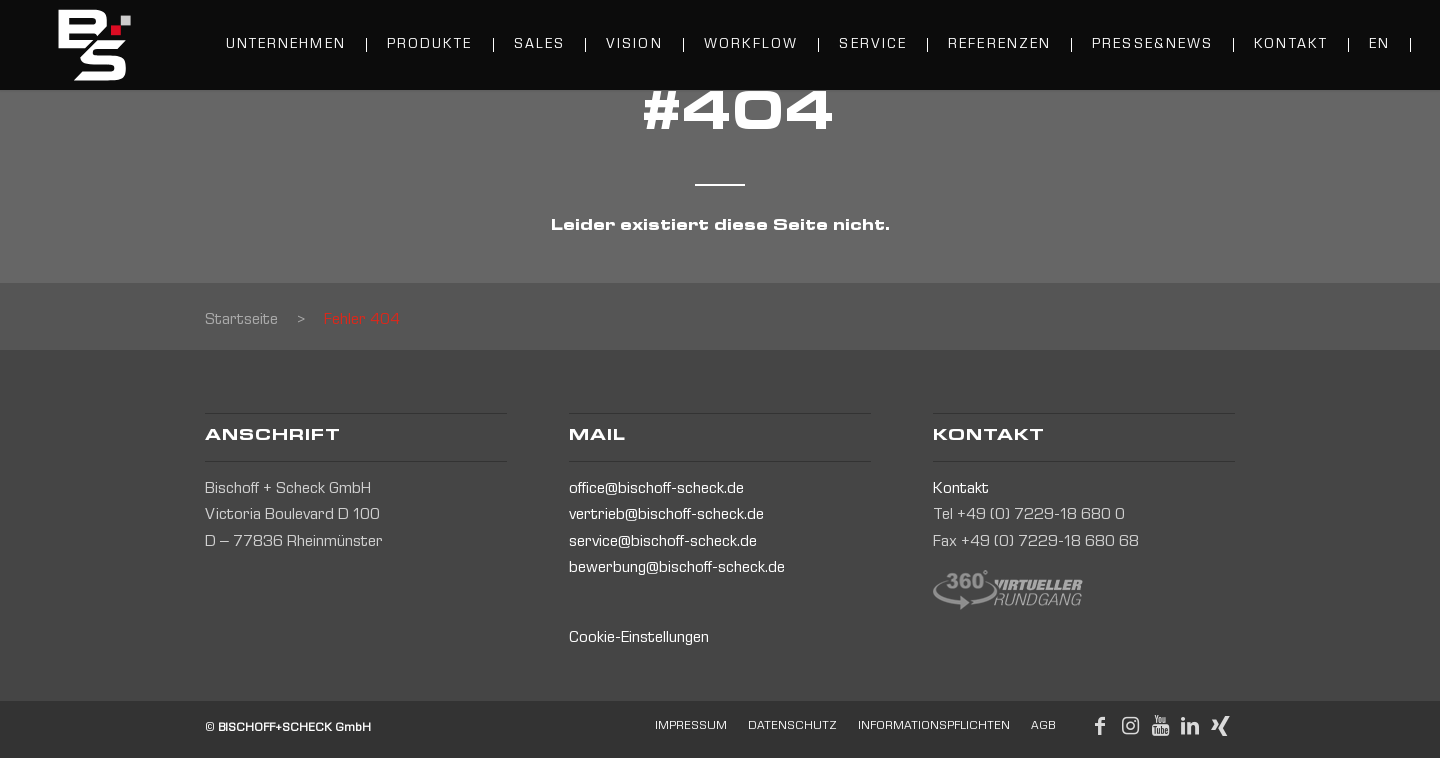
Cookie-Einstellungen (639, 639)
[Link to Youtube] (1160, 726)
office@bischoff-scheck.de (656, 490)
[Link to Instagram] (1130, 726)
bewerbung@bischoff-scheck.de (677, 569)
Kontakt (961, 490)
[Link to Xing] (1220, 726)
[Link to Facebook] (1100, 726)
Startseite (241, 321)
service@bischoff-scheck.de (663, 543)
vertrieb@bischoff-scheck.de (666, 516)
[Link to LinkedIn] (1190, 726)
